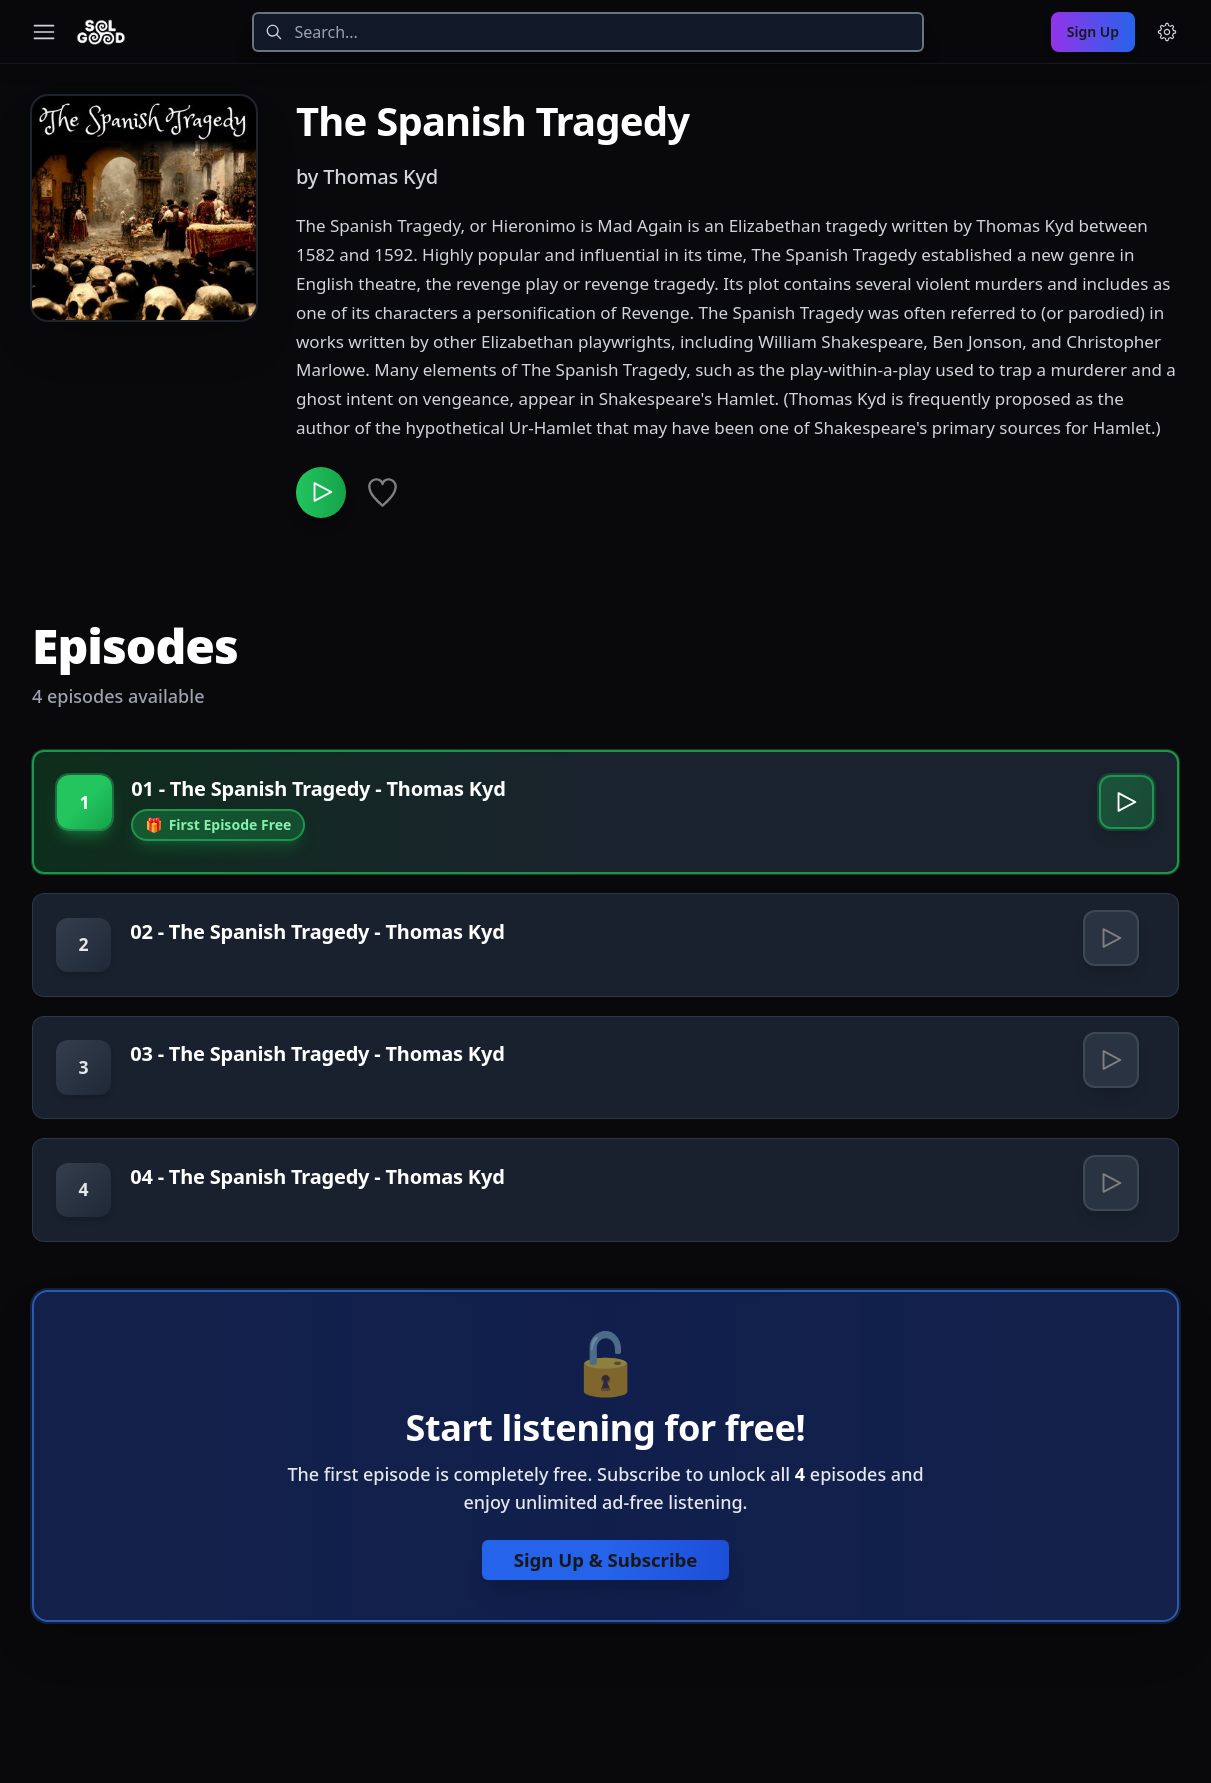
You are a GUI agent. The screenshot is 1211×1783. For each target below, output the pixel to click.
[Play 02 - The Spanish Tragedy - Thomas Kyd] (1110, 946)
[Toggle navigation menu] (44, 32)
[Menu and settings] (1167, 32)
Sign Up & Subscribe (606, 1576)
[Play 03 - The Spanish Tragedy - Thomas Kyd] (1110, 1072)
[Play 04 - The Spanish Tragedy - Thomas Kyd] (1110, 1198)
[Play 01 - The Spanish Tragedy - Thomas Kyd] (1125, 809)
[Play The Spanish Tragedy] (324, 495)
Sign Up (1093, 31)
